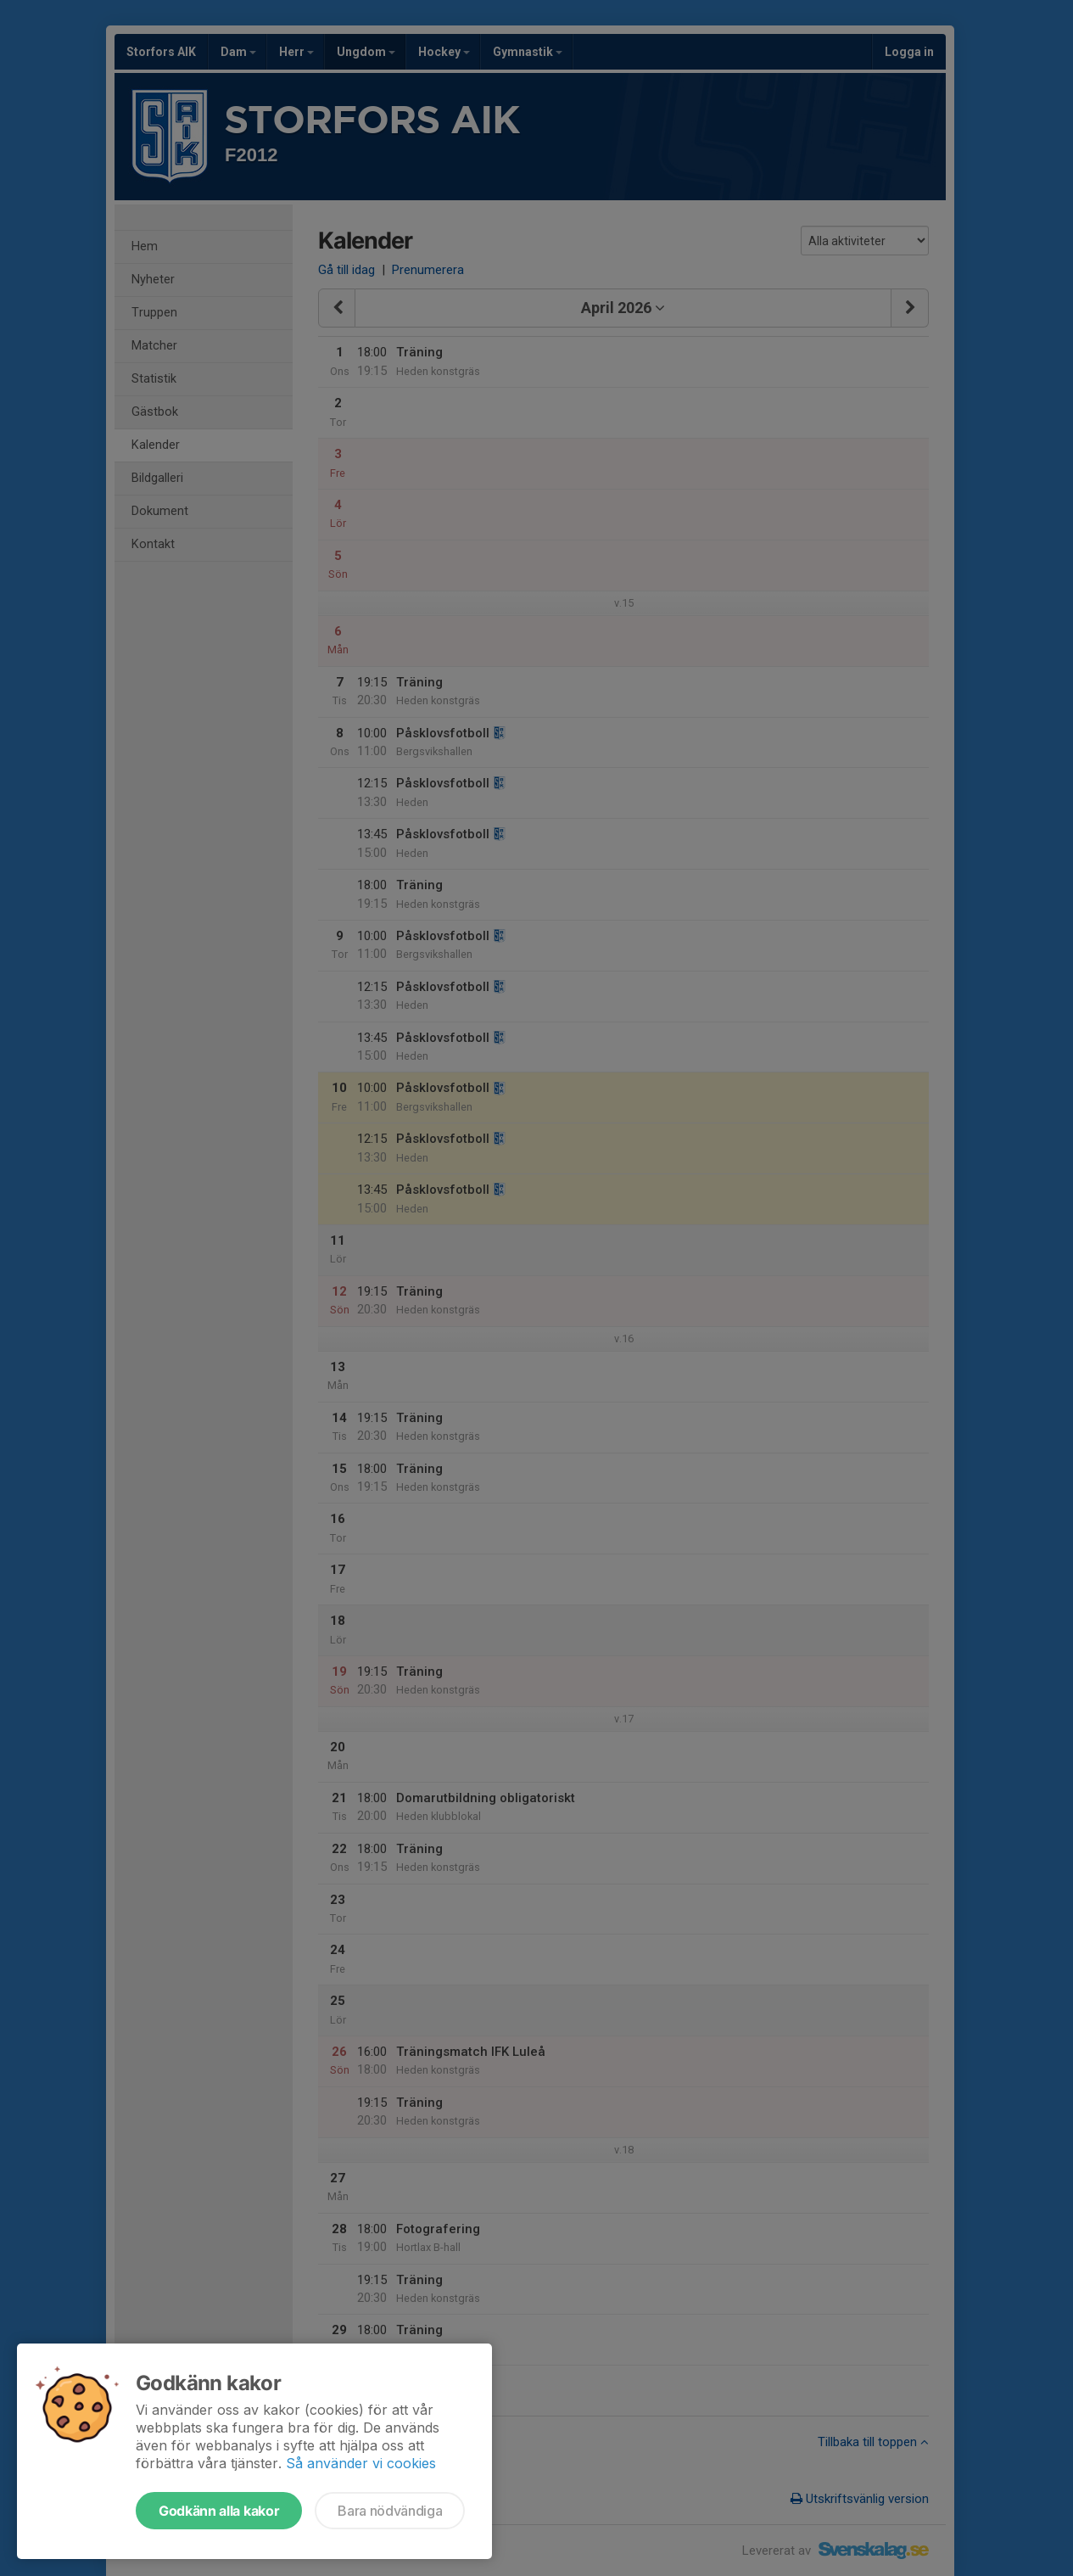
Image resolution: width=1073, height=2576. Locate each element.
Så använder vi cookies (361, 2463)
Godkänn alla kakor (219, 2510)
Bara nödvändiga (390, 2510)
